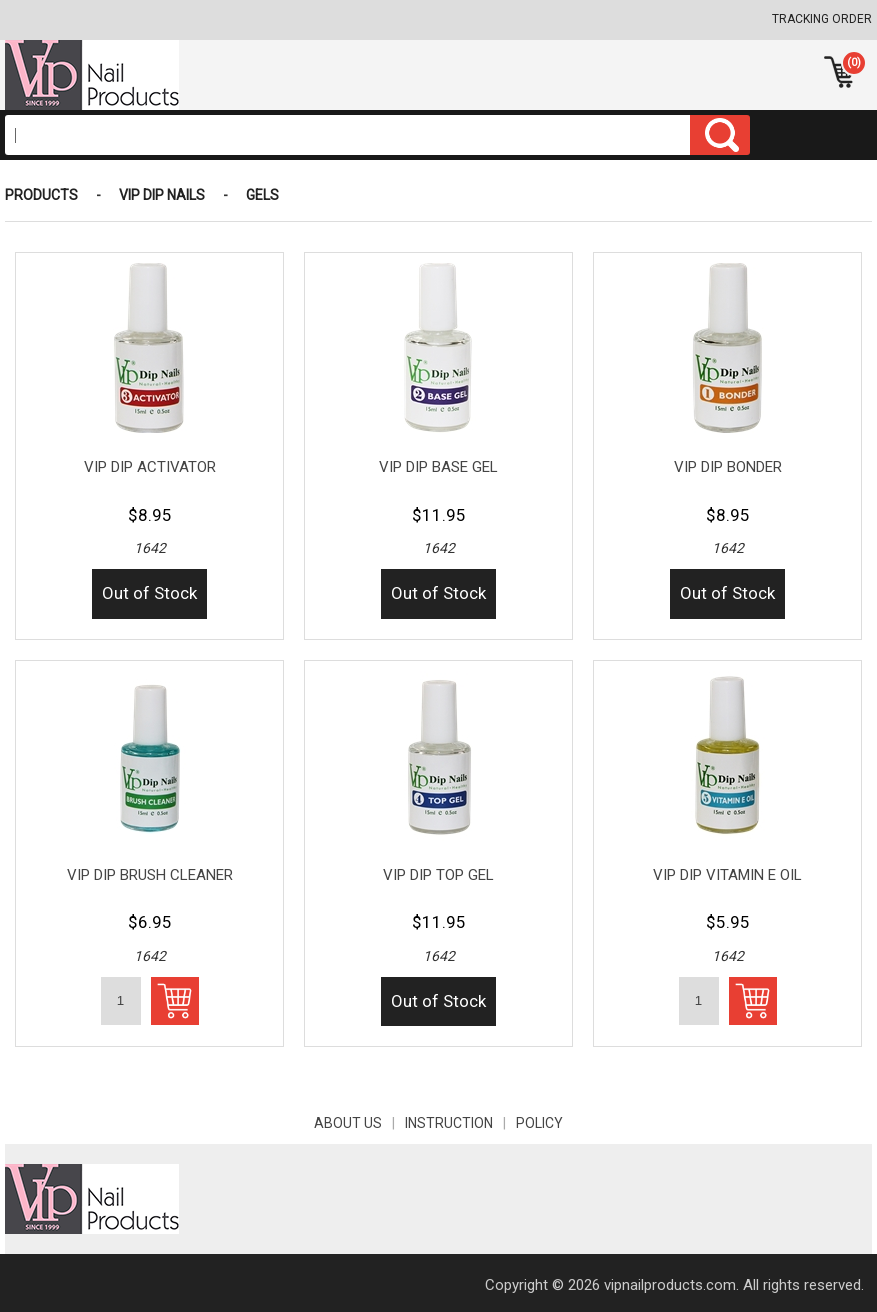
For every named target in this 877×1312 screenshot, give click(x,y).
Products (41, 195)
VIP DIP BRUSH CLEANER (150, 875)
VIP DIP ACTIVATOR (150, 467)
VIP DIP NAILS (162, 195)
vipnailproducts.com (670, 1285)
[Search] (347, 135)
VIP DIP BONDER (728, 467)
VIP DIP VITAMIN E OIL (727, 875)
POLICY (539, 1123)
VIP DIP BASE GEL (438, 467)
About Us (359, 1123)
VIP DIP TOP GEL (438, 875)
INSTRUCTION (460, 1123)
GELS (262, 195)
